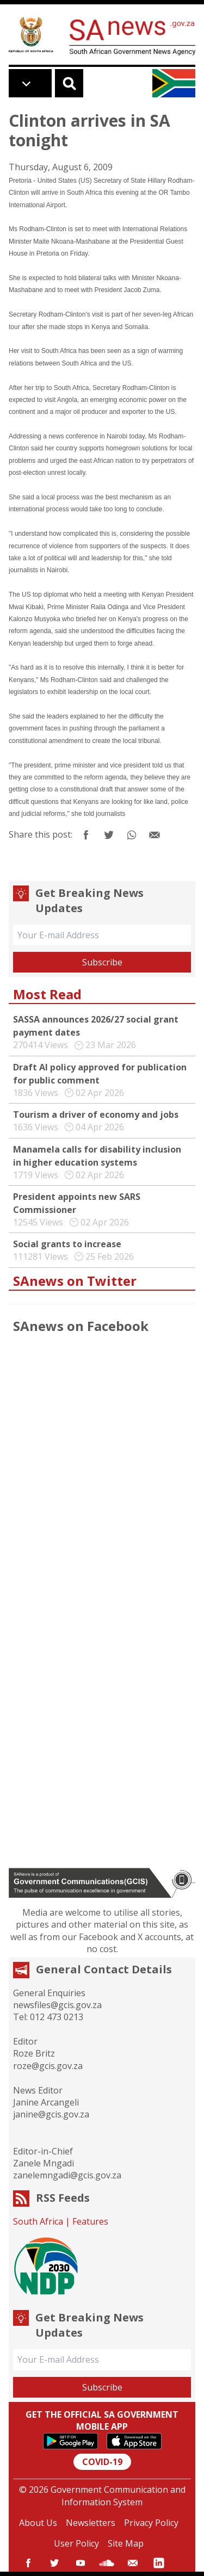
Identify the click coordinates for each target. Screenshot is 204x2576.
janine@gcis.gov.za (51, 2114)
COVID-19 (102, 2462)
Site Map (126, 2543)
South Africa (38, 2221)
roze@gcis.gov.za (48, 2066)
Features (90, 2221)
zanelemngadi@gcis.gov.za (67, 2175)
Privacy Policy (151, 2523)
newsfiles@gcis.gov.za (57, 2005)
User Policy (76, 2543)
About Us (38, 2523)
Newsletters (90, 2523)
